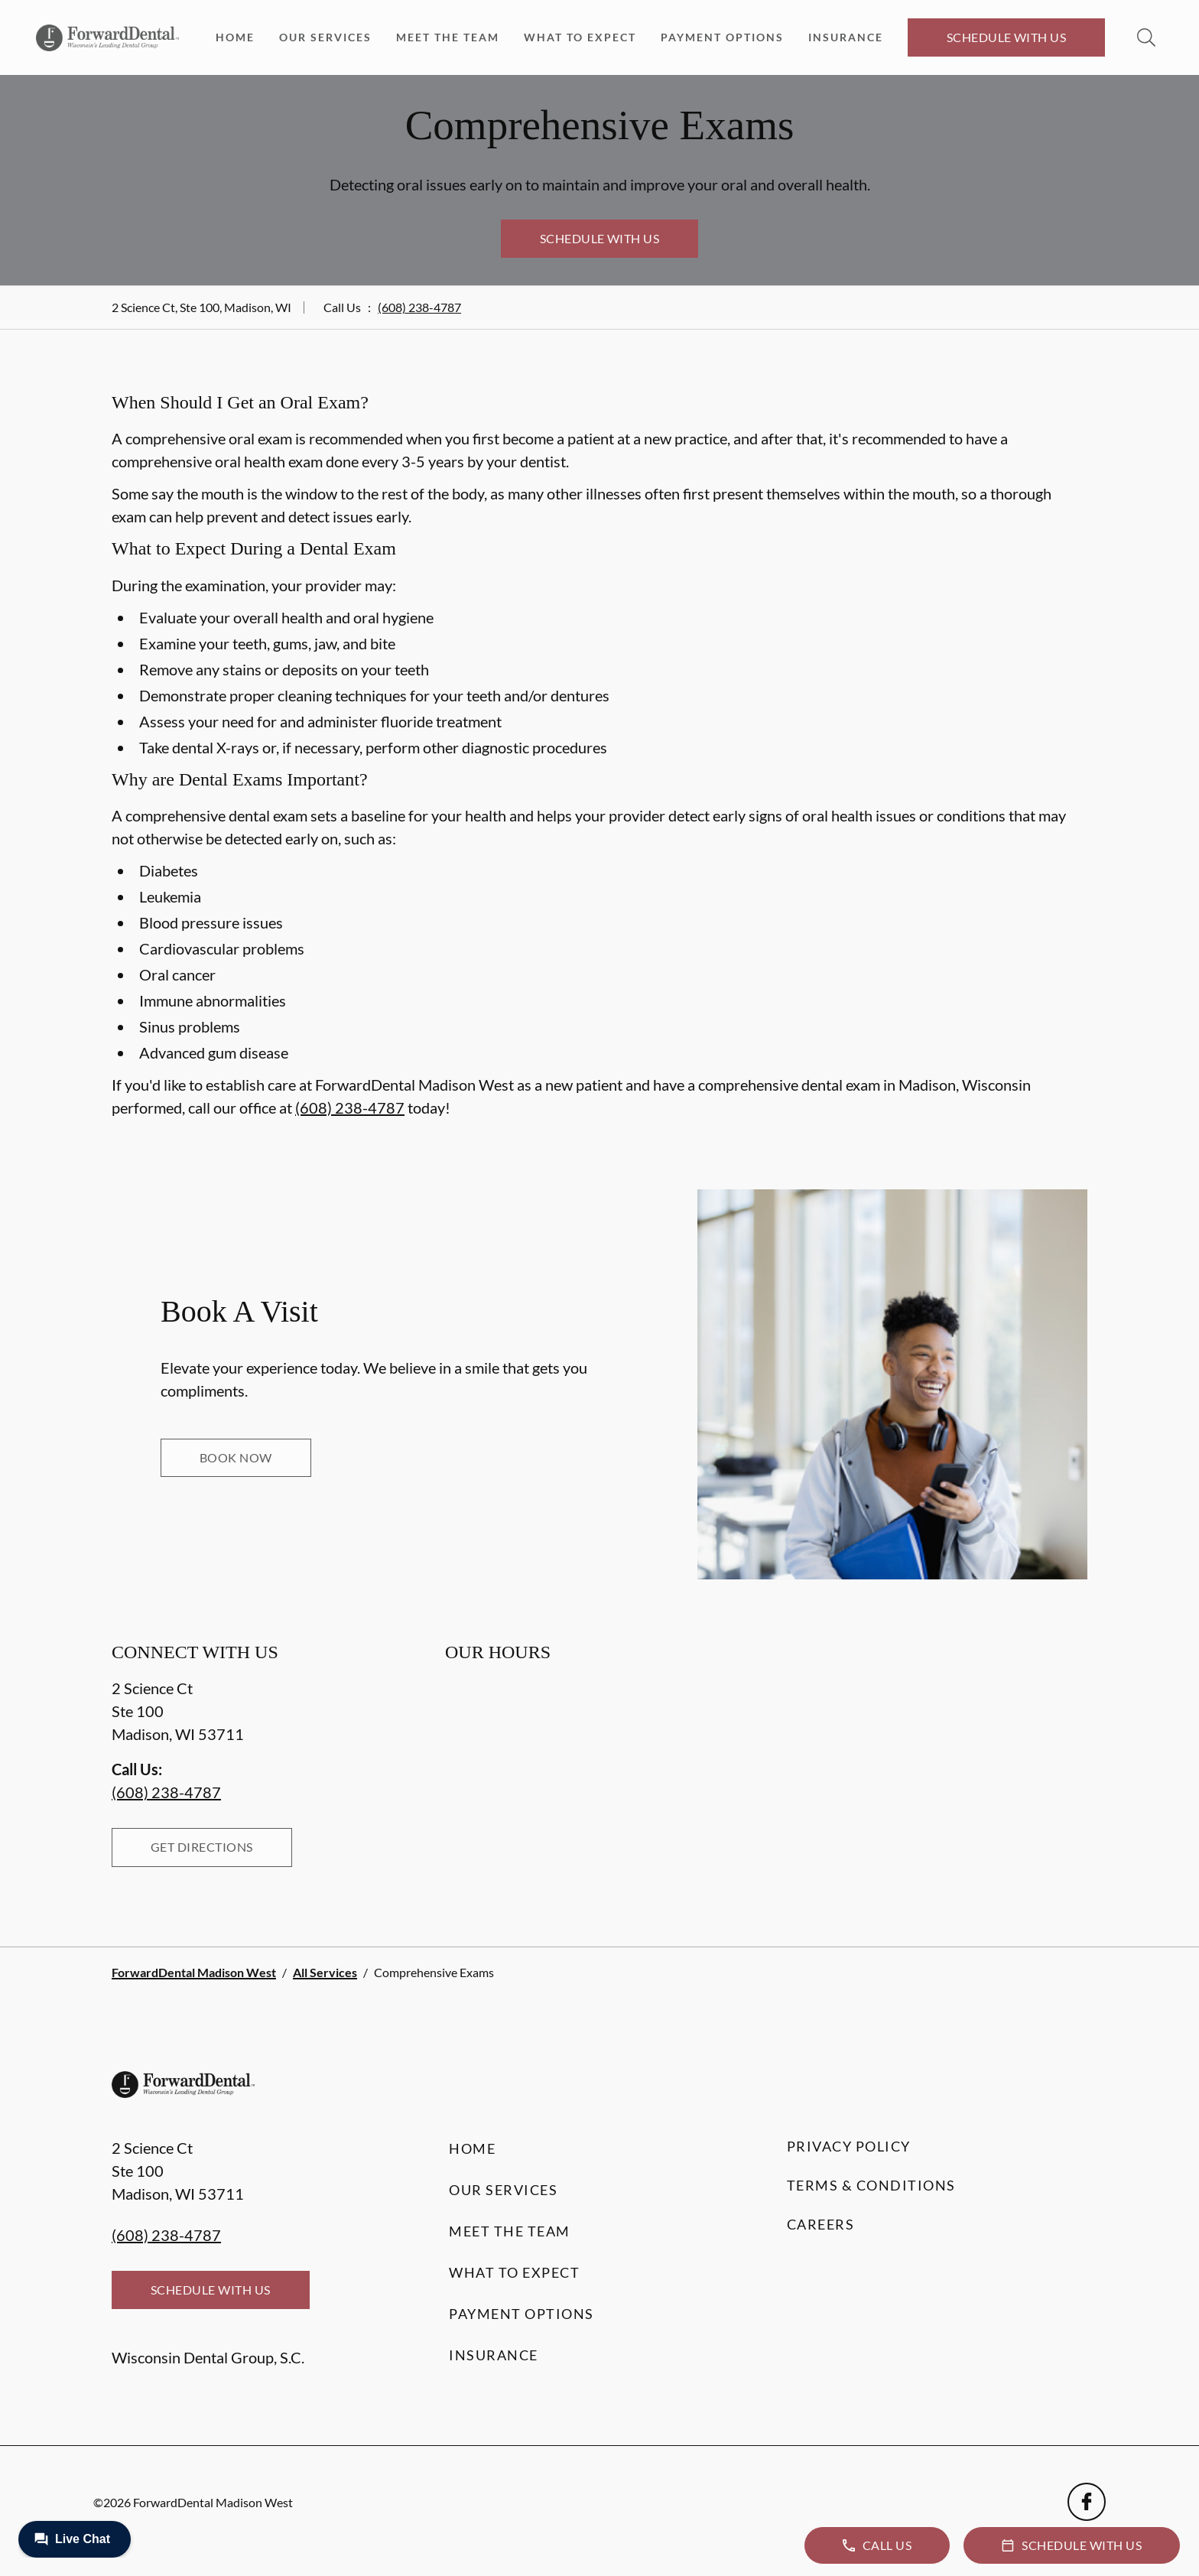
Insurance (845, 37)
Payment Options (722, 37)
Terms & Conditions (871, 2185)
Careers (821, 2224)
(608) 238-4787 (419, 307)
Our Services (325, 37)
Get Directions (202, 1846)
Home (235, 37)
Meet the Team (447, 37)
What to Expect (580, 37)
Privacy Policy (849, 2146)
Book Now (236, 1457)
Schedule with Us (1007, 37)
